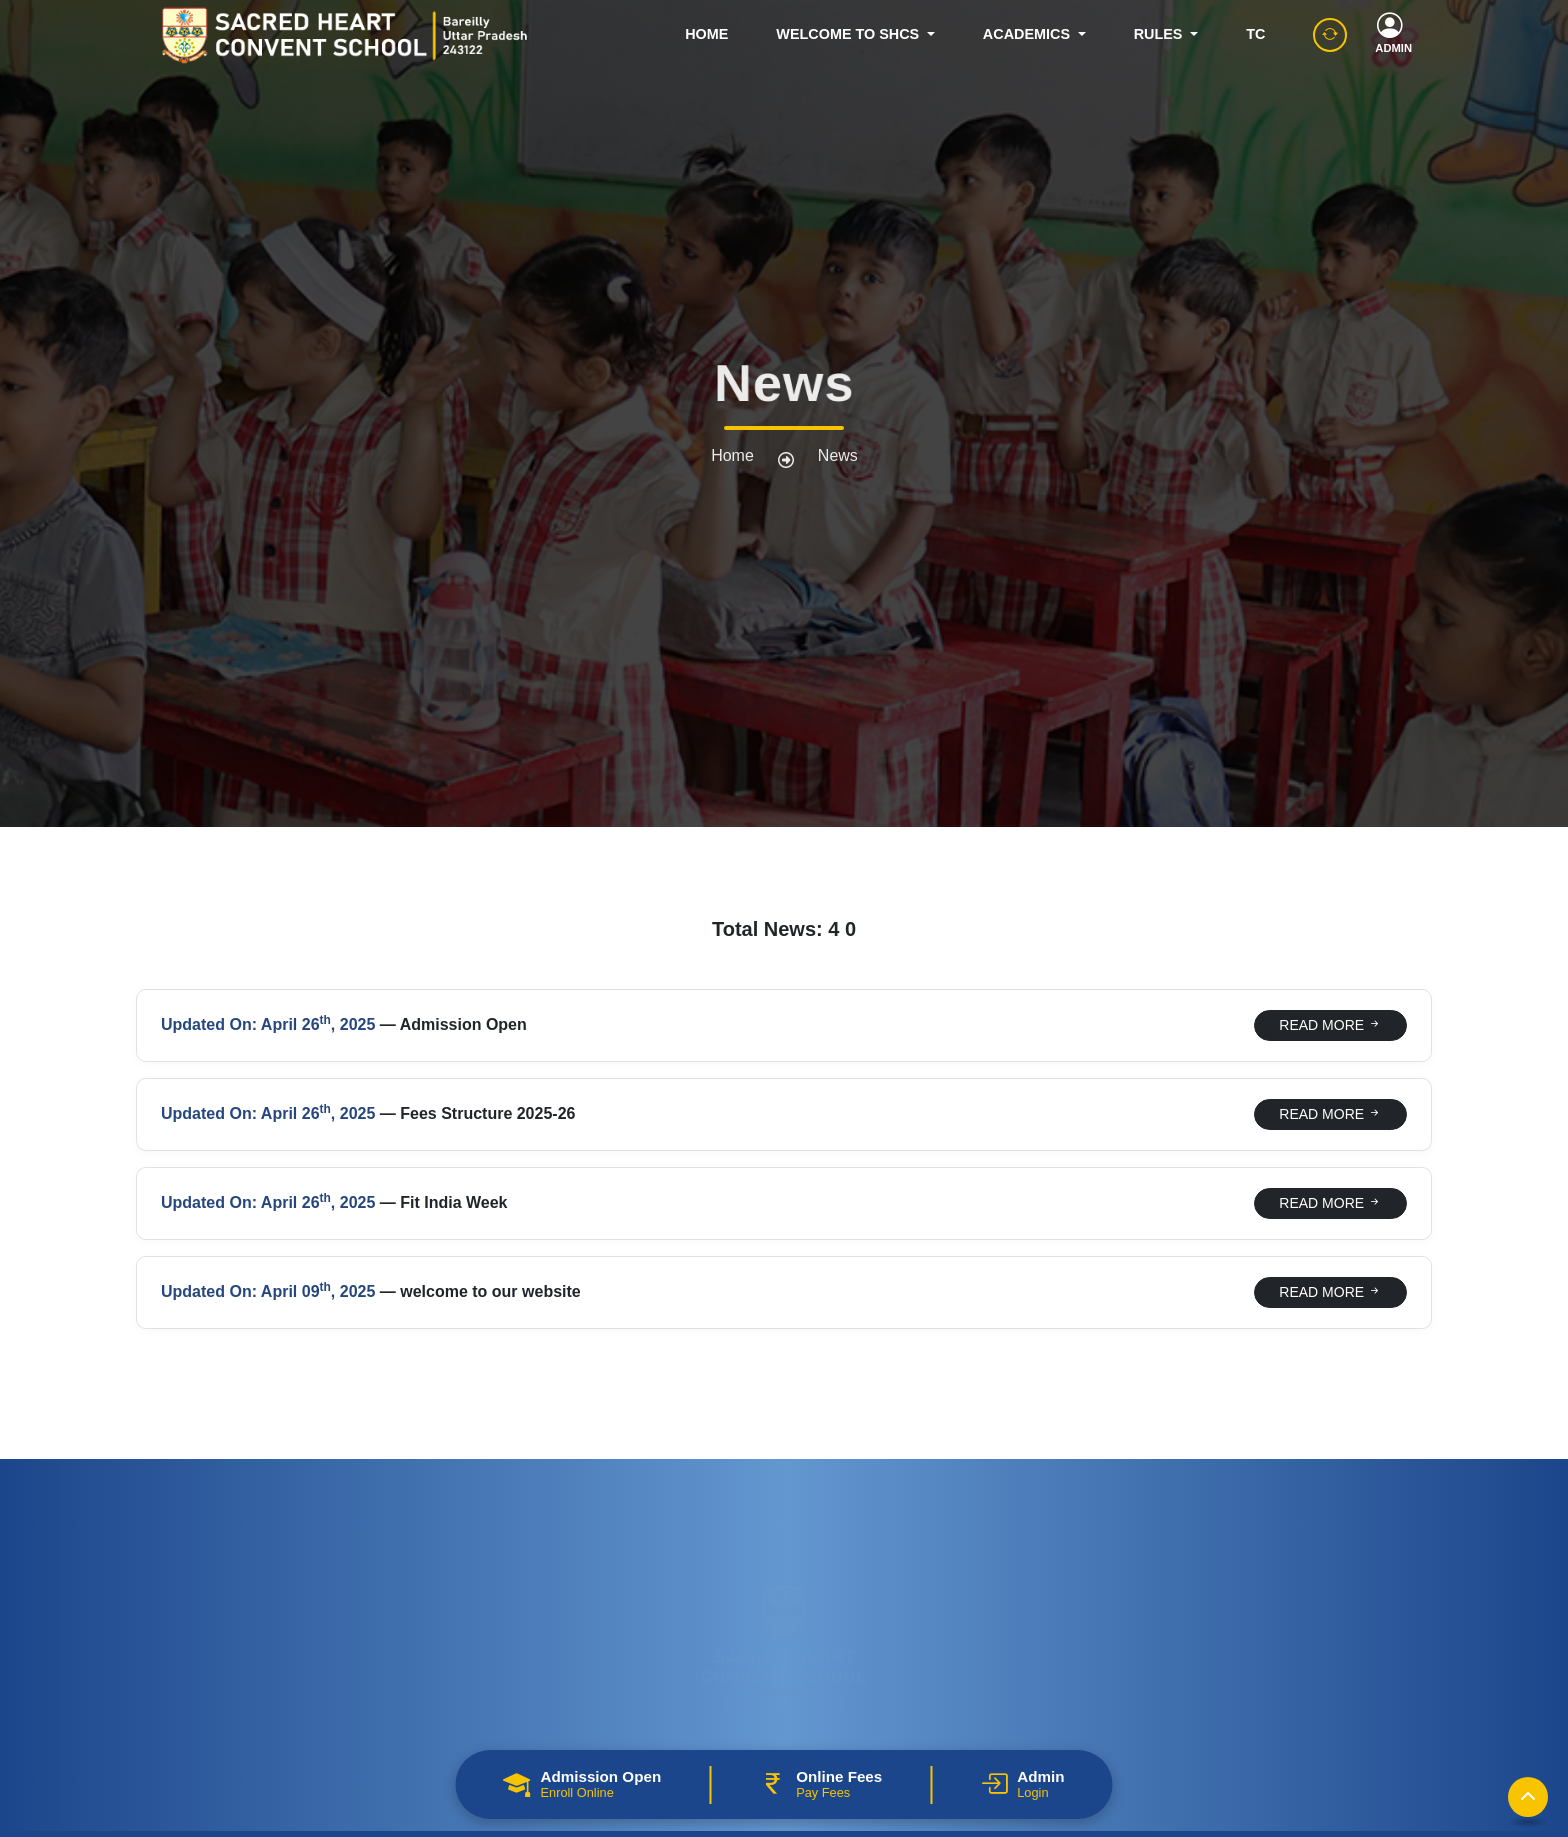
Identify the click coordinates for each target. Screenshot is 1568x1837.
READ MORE (1330, 1025)
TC (1255, 34)
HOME (706, 34)
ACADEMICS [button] (1028, 34)
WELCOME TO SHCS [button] (849, 34)
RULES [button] (1160, 34)
